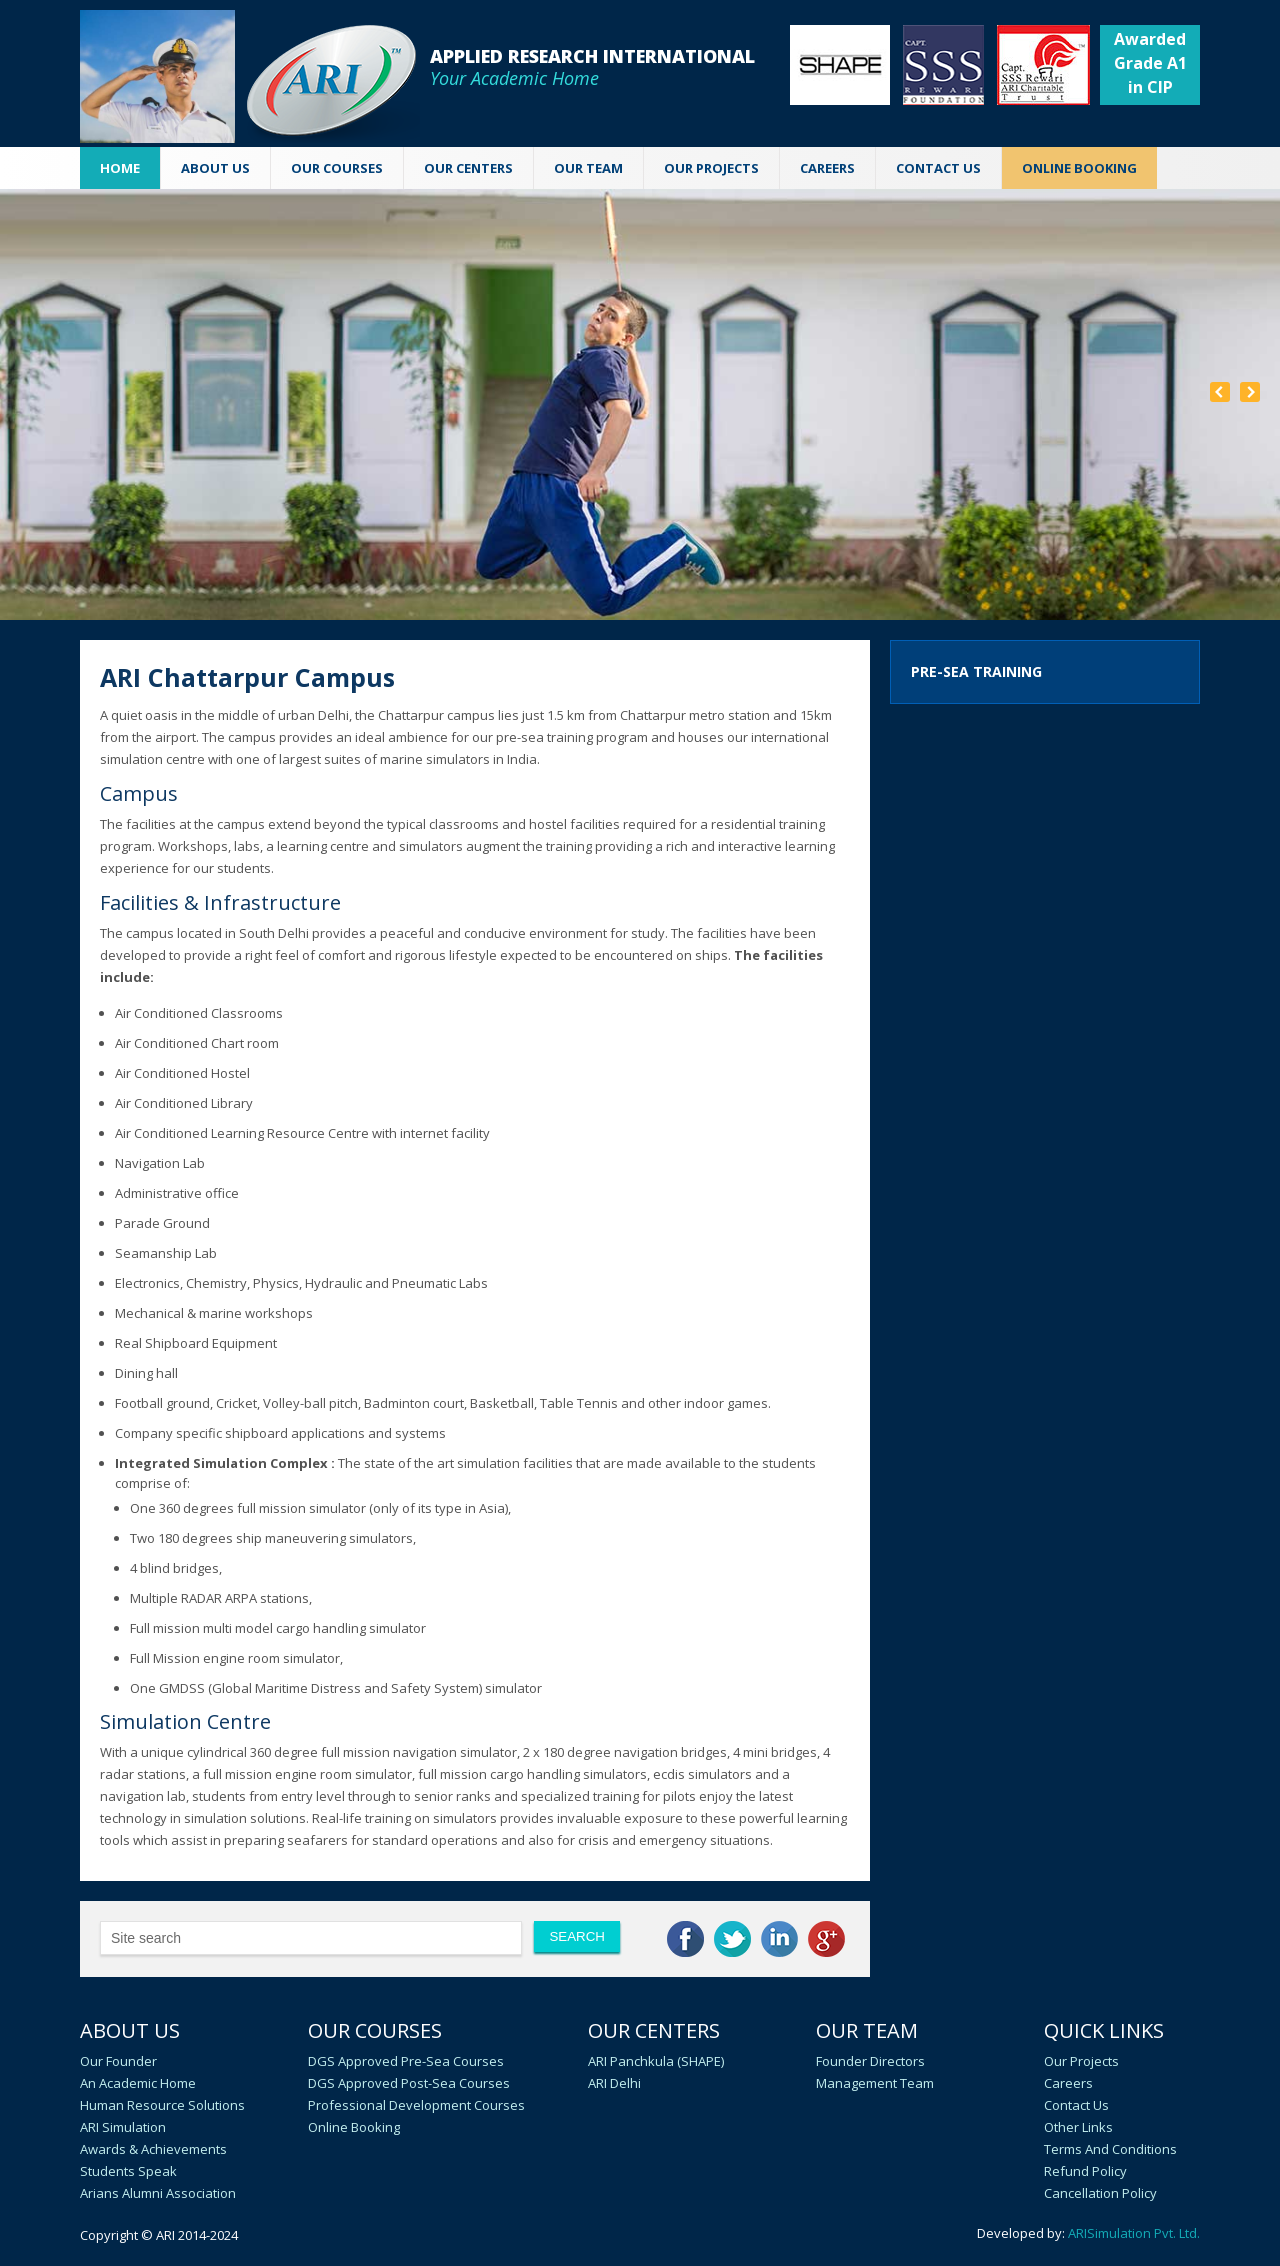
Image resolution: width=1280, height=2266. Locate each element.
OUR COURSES (337, 168)
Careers (1068, 2083)
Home (120, 168)
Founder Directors (870, 2061)
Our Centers (654, 2030)
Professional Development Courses (416, 2105)
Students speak (128, 2171)
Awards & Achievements (153, 2149)
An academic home (138, 2083)
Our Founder (118, 2061)
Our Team (867, 2030)
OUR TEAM (588, 168)
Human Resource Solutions (162, 2105)
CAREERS (827, 168)
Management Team (875, 2083)
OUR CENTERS (468, 168)
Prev (1220, 392)
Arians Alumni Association (158, 2193)
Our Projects (711, 168)
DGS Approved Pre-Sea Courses (406, 2061)
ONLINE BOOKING (1079, 168)
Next (1250, 392)
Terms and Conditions (1110, 2149)
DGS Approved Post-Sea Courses (409, 2083)
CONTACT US (938, 168)
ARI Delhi (614, 2083)
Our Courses (375, 2030)
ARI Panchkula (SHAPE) (656, 2061)
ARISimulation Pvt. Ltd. (1134, 2233)
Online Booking (354, 2127)
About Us (130, 2030)
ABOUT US (215, 168)
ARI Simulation (123, 2127)
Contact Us (1076, 2105)
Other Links (1078, 2127)
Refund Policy (1085, 2171)
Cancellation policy (1100, 2193)
